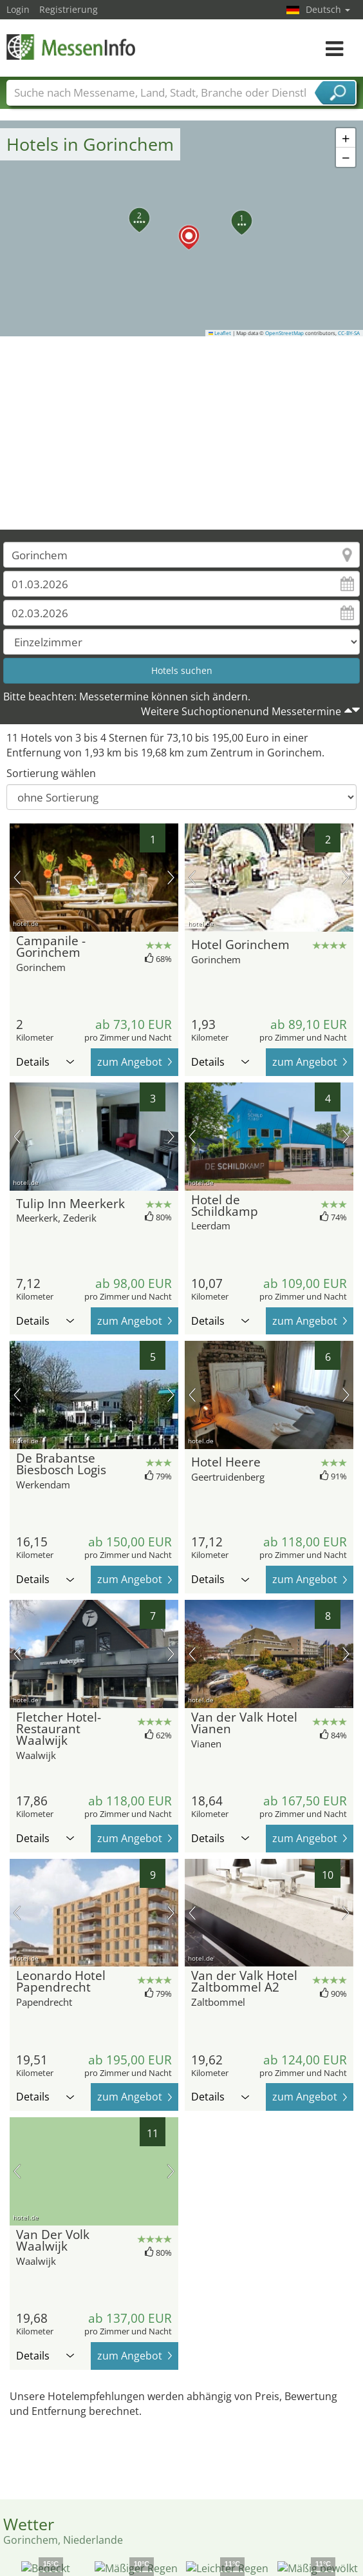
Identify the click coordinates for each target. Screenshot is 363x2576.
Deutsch (328, 9)
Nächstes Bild (171, 877)
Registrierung (68, 9)
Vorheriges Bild (17, 877)
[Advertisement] (181, 433)
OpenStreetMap (284, 333)
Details (45, 1062)
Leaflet (220, 333)
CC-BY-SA (349, 333)
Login (18, 9)
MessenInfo (70, 46)
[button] (181, 228)
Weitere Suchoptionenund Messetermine (241, 711)
